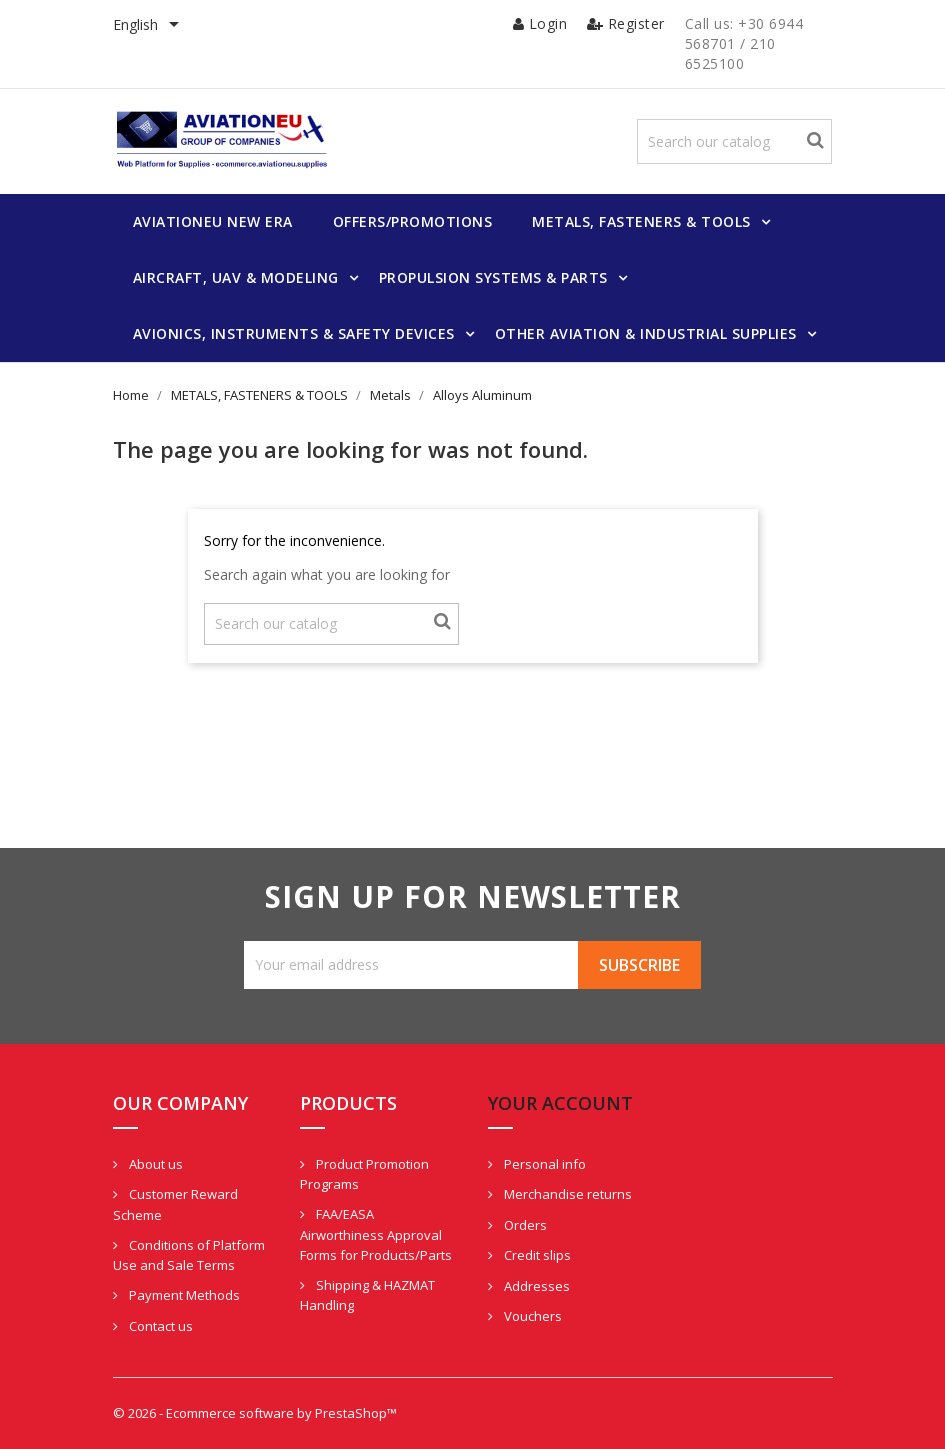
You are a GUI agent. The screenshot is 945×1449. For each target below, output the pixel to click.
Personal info (543, 1164)
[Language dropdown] (149, 26)
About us (154, 1164)
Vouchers (531, 1316)
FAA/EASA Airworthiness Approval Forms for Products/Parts (376, 1234)
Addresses (535, 1286)
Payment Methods (183, 1295)
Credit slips (536, 1255)
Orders (524, 1225)
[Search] (735, 141)
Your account (560, 1103)
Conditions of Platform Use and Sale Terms (189, 1255)
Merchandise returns (566, 1194)
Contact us (159, 1326)
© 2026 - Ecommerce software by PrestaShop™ (255, 1413)
